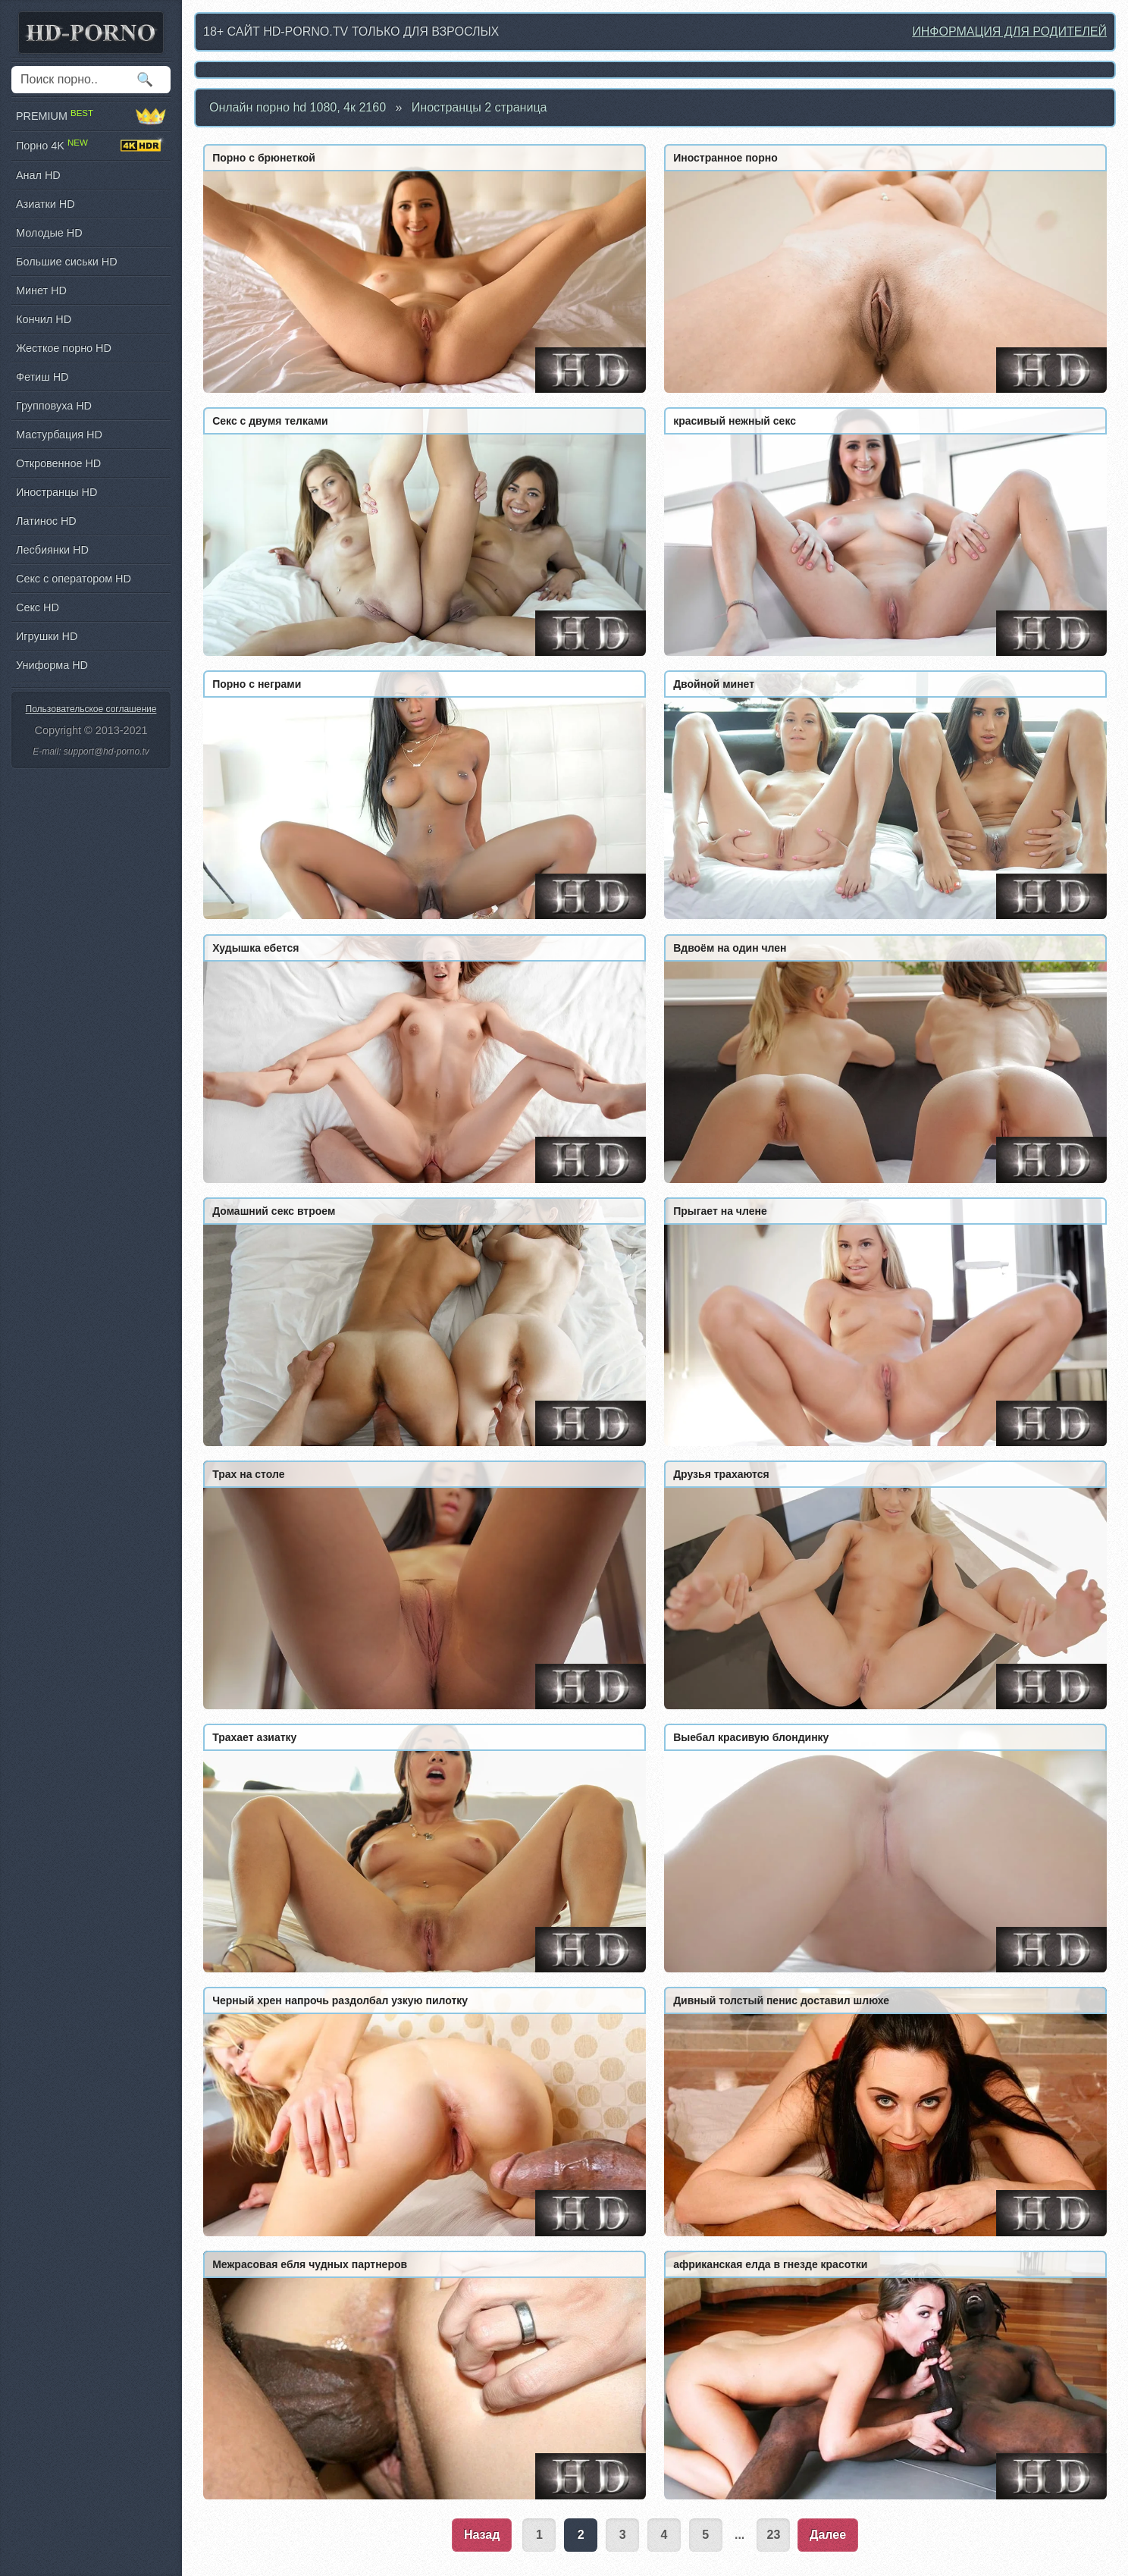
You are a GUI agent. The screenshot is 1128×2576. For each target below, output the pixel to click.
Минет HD (41, 290)
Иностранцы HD (56, 492)
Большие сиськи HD (67, 262)
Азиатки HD (45, 204)
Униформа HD (52, 665)
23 (774, 2534)
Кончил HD (43, 319)
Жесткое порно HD (63, 348)
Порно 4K (91, 145)
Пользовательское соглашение (91, 709)
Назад (482, 2534)
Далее (828, 2534)
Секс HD (37, 607)
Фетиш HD (42, 377)
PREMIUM (91, 116)
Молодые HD (49, 233)
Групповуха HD (54, 406)
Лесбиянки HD (52, 550)
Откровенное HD (58, 463)
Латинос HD (46, 521)
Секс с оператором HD (73, 579)
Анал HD (38, 175)
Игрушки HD (46, 636)
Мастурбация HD (59, 434)
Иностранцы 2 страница (479, 107)
